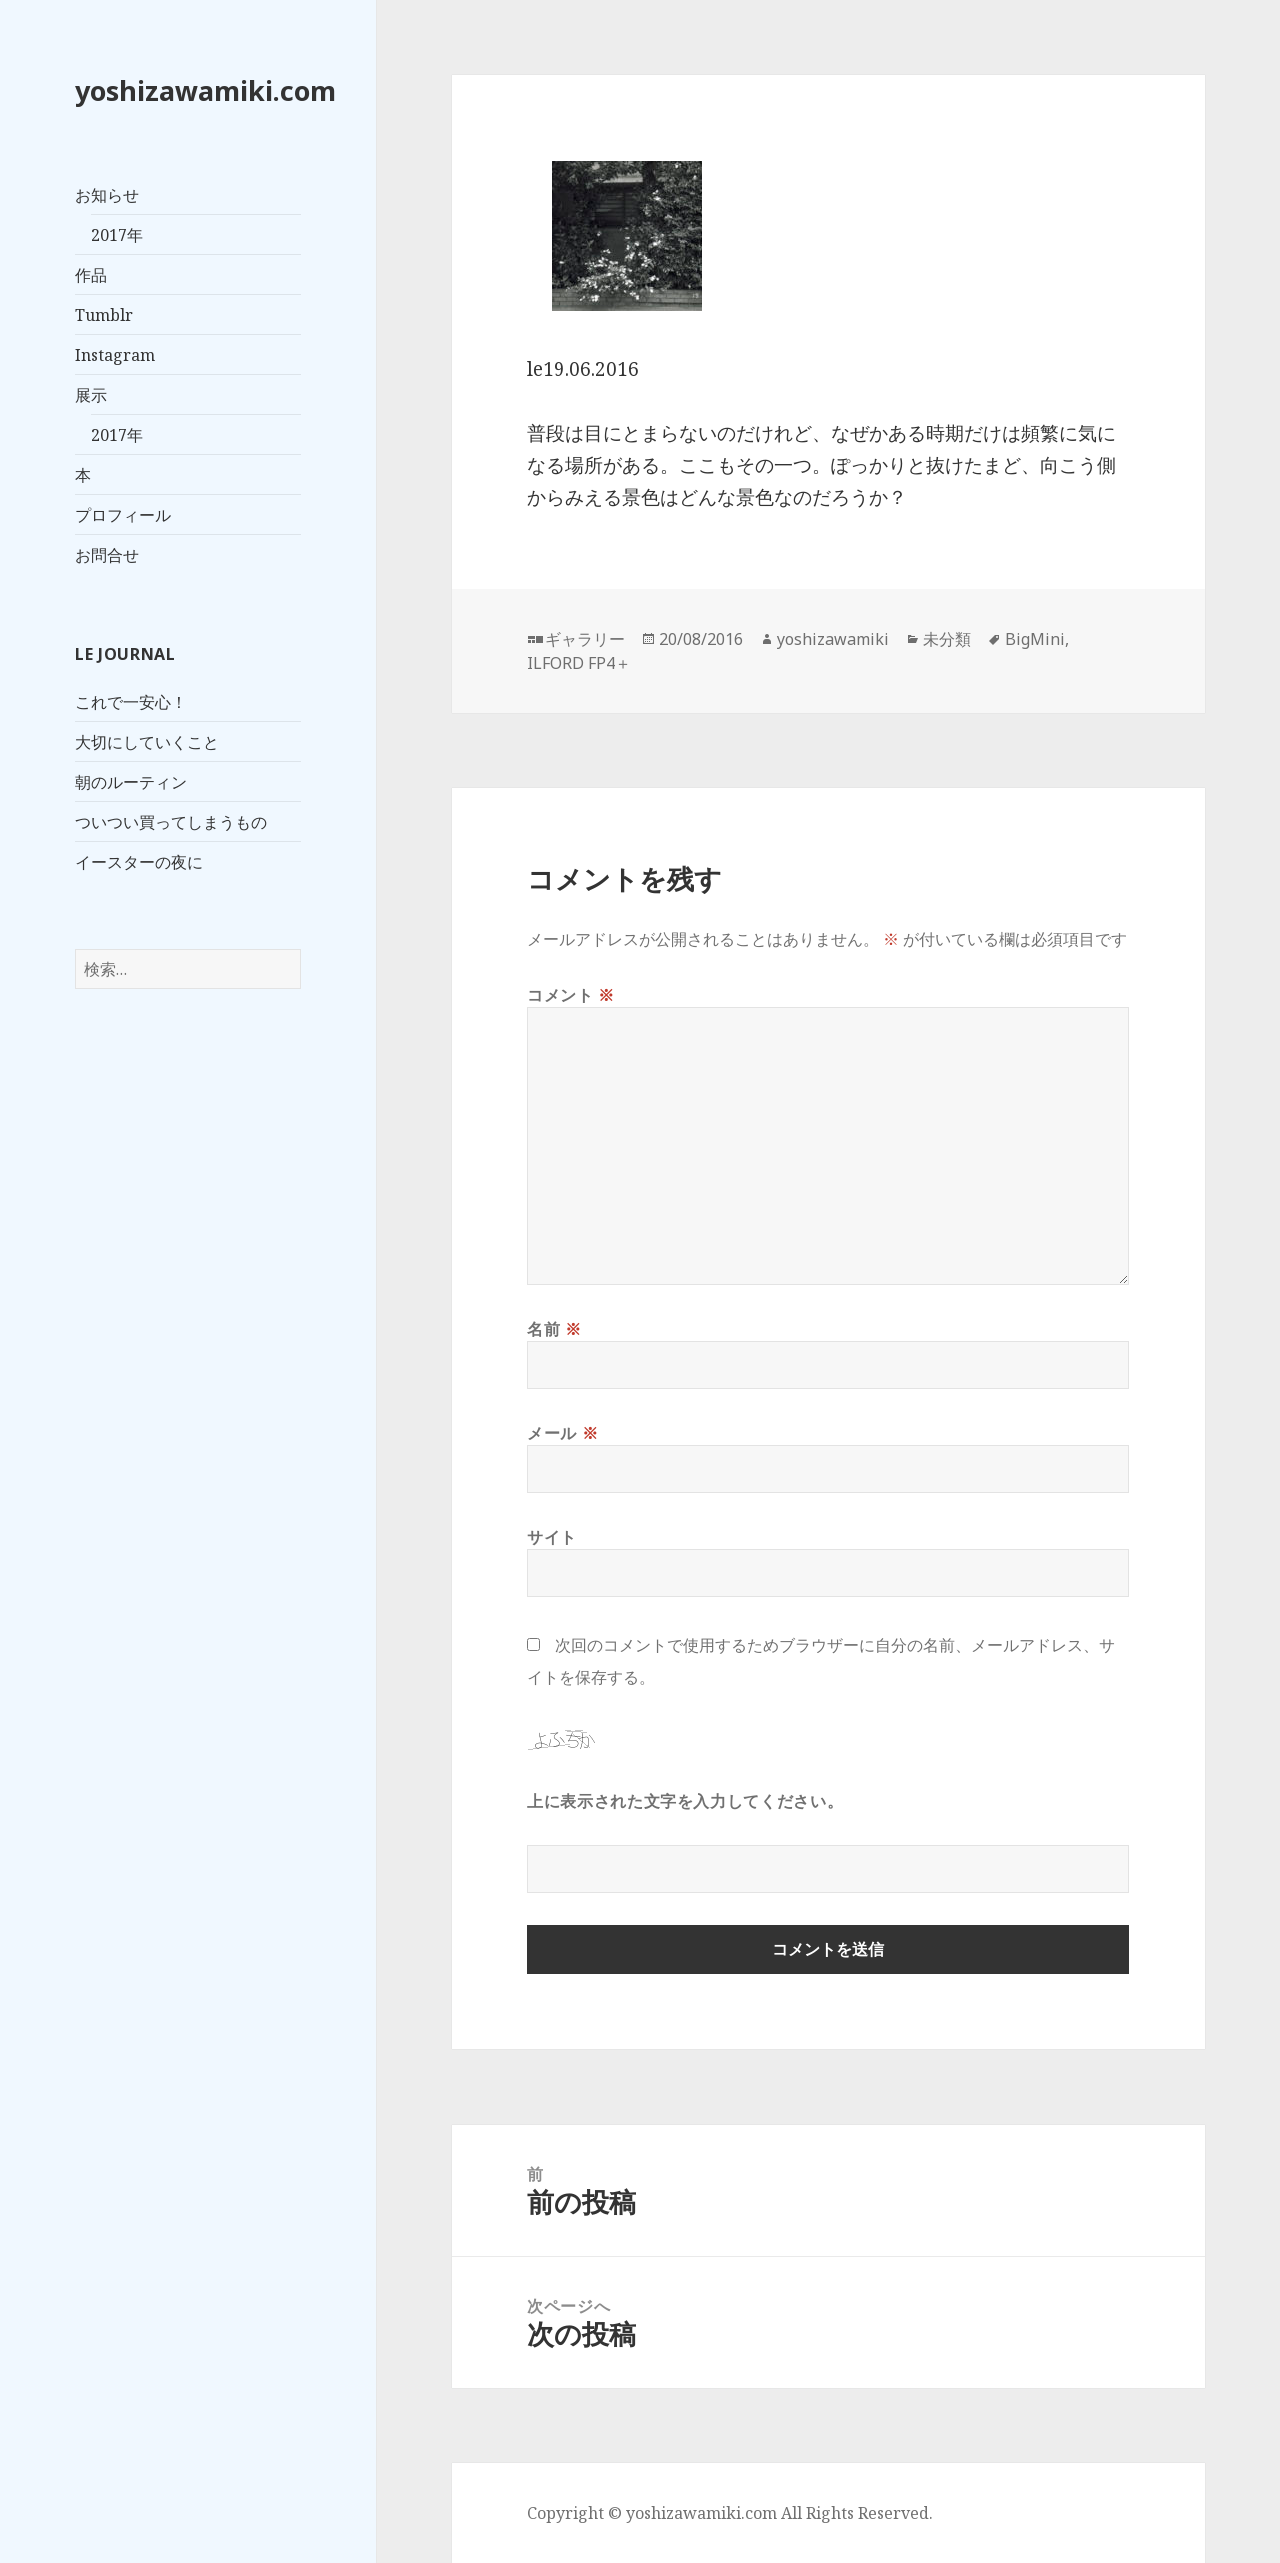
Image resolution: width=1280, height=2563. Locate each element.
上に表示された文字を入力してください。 (685, 1801)
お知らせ (107, 195)
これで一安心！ (131, 702)
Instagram (115, 355)
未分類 (947, 639)
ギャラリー (585, 639)
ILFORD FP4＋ (579, 663)
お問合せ (107, 555)
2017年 (117, 235)
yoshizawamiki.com (205, 90)
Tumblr (104, 315)
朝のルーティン (131, 782)
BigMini (1035, 639)
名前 (554, 1329)
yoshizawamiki (833, 639)
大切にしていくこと (147, 742)
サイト (552, 1537)
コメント (571, 995)
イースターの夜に (139, 862)
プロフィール (123, 515)
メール (562, 1433)
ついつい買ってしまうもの (171, 822)
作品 (91, 275)
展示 (91, 395)
